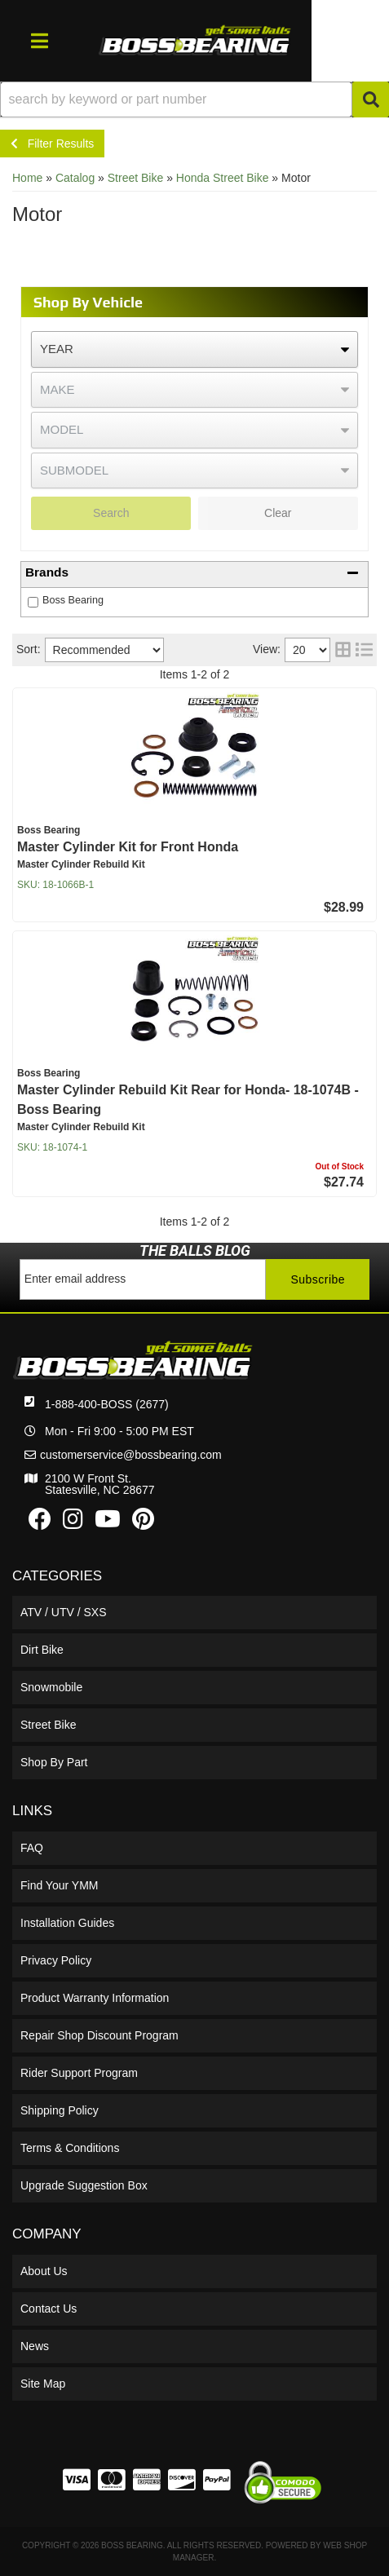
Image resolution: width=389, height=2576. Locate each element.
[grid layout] (342, 650)
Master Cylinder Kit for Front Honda (127, 847)
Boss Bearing (73, 600)
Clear (277, 512)
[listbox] (194, 349)
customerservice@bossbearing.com (131, 1454)
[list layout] (364, 650)
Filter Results (52, 143)
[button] (194, 99)
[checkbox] (33, 602)
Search (111, 512)
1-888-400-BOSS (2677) (107, 1404)
